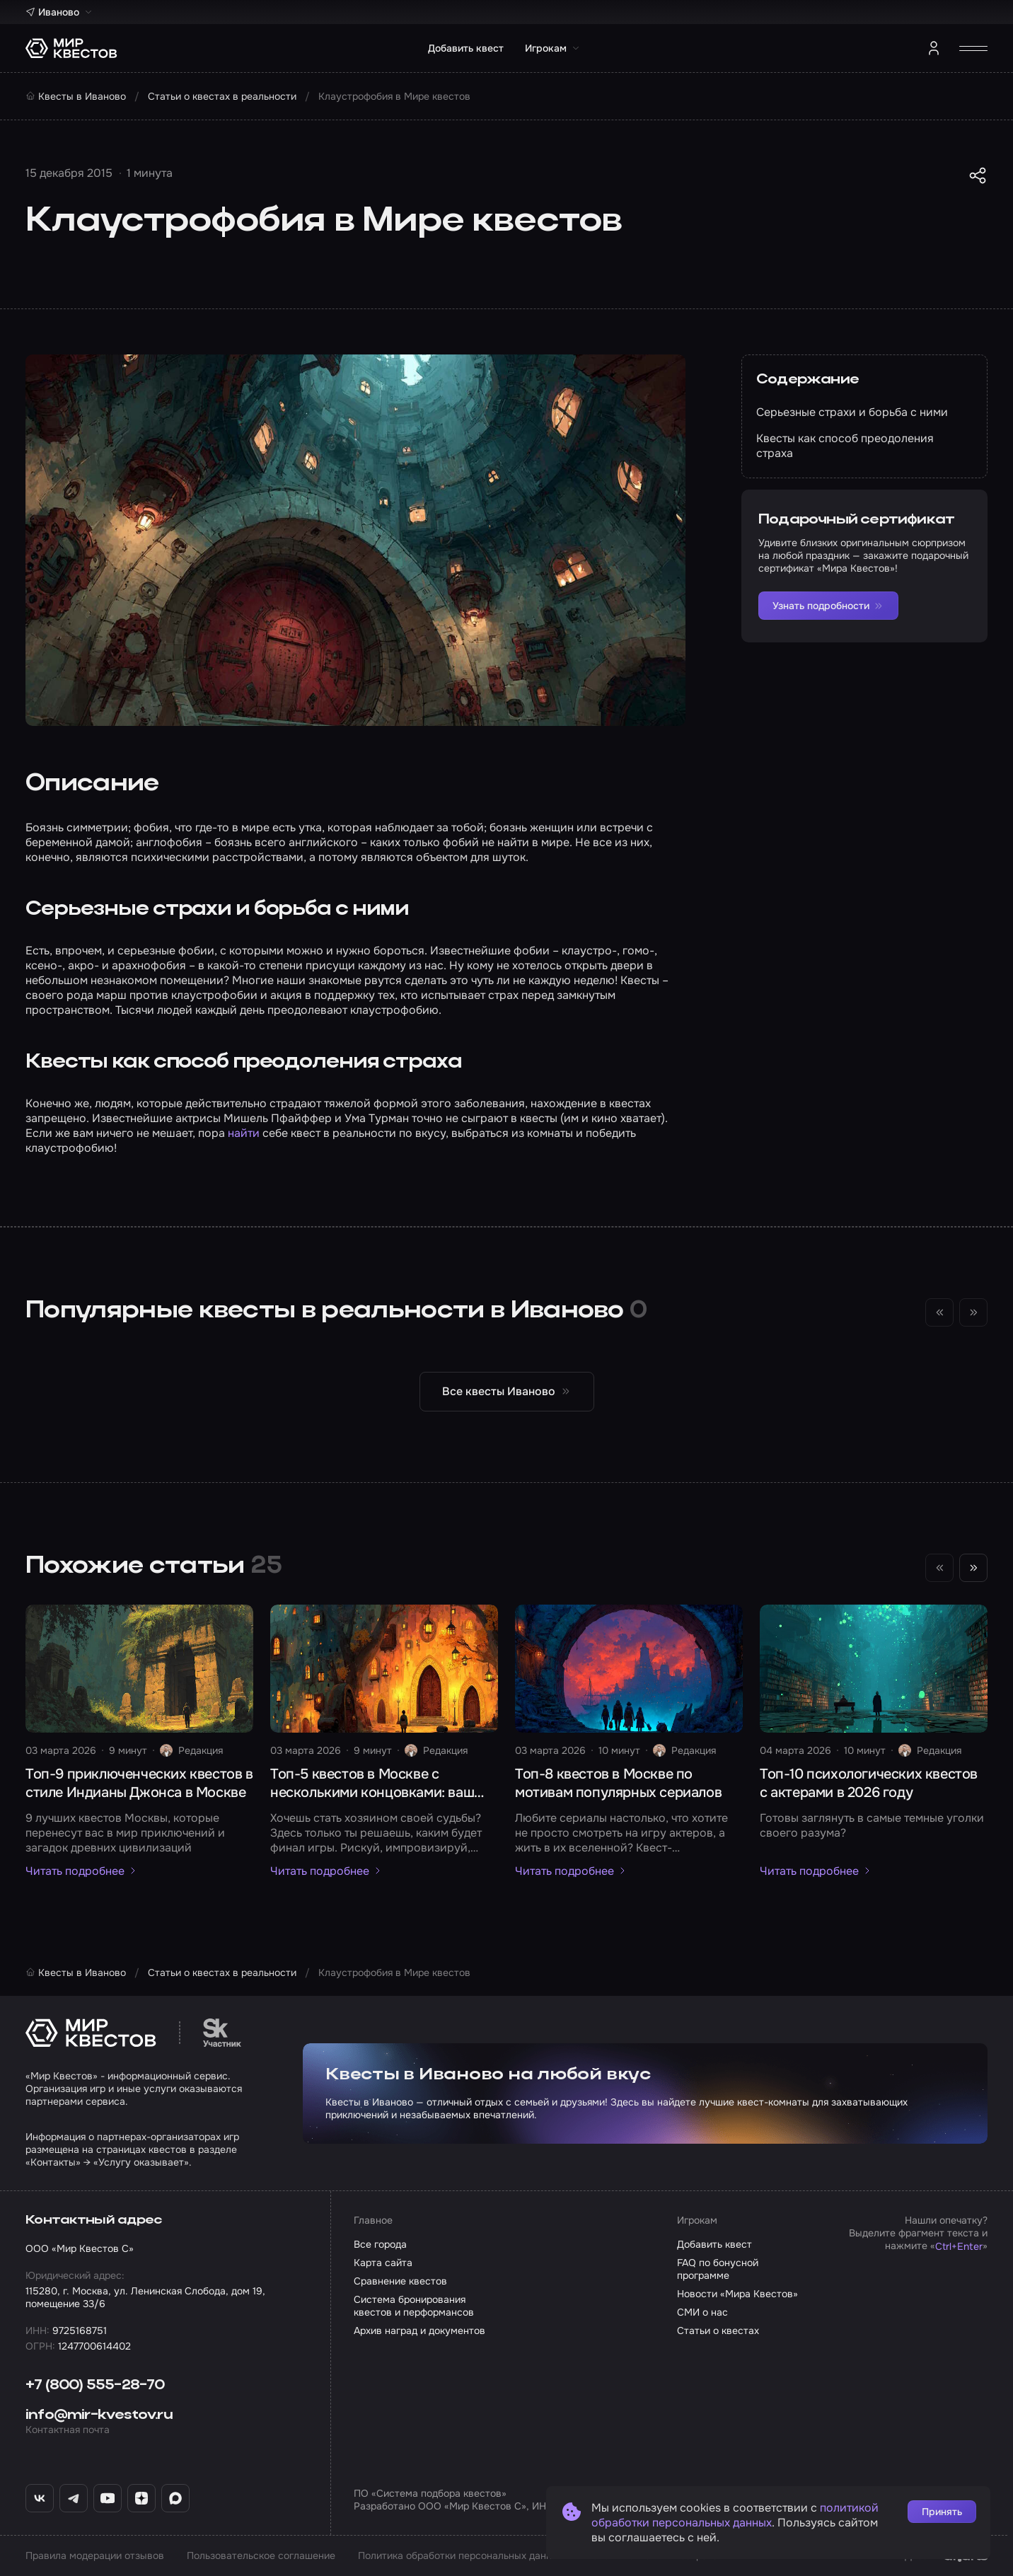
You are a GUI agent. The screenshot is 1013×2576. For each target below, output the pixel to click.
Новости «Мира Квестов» (737, 2293)
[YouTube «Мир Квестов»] (107, 2498)
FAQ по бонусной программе (717, 2269)
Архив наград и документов (419, 2330)
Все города (380, 2244)
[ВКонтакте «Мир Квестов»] (39, 2498)
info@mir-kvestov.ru (99, 2415)
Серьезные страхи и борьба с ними (852, 412)
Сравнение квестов (400, 2281)
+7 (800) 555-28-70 (95, 2386)
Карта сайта (383, 2262)
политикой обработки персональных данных (735, 2515)
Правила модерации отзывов (94, 2555)
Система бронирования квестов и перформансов (414, 2305)
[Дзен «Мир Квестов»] (141, 2498)
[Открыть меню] (973, 48)
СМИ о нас (702, 2312)
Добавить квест (466, 48)
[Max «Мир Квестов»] (175, 2498)
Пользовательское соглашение (261, 2555)
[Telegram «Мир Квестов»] (73, 2498)
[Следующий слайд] (973, 1568)
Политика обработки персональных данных (461, 2555)
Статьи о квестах (718, 2330)
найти (244, 1133)
